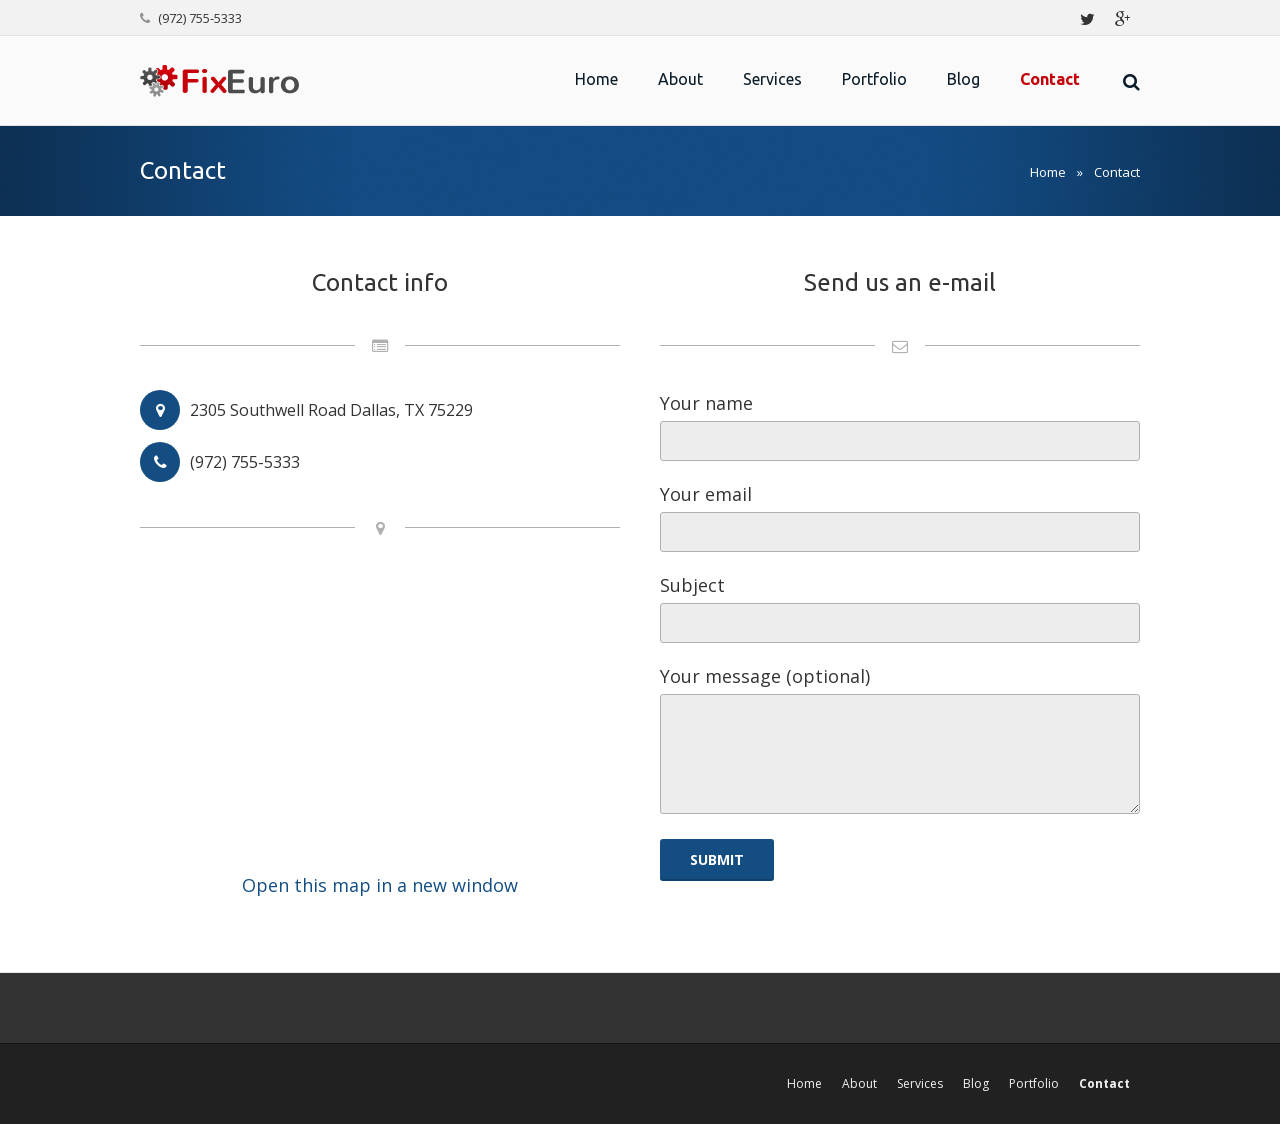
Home (1048, 172)
